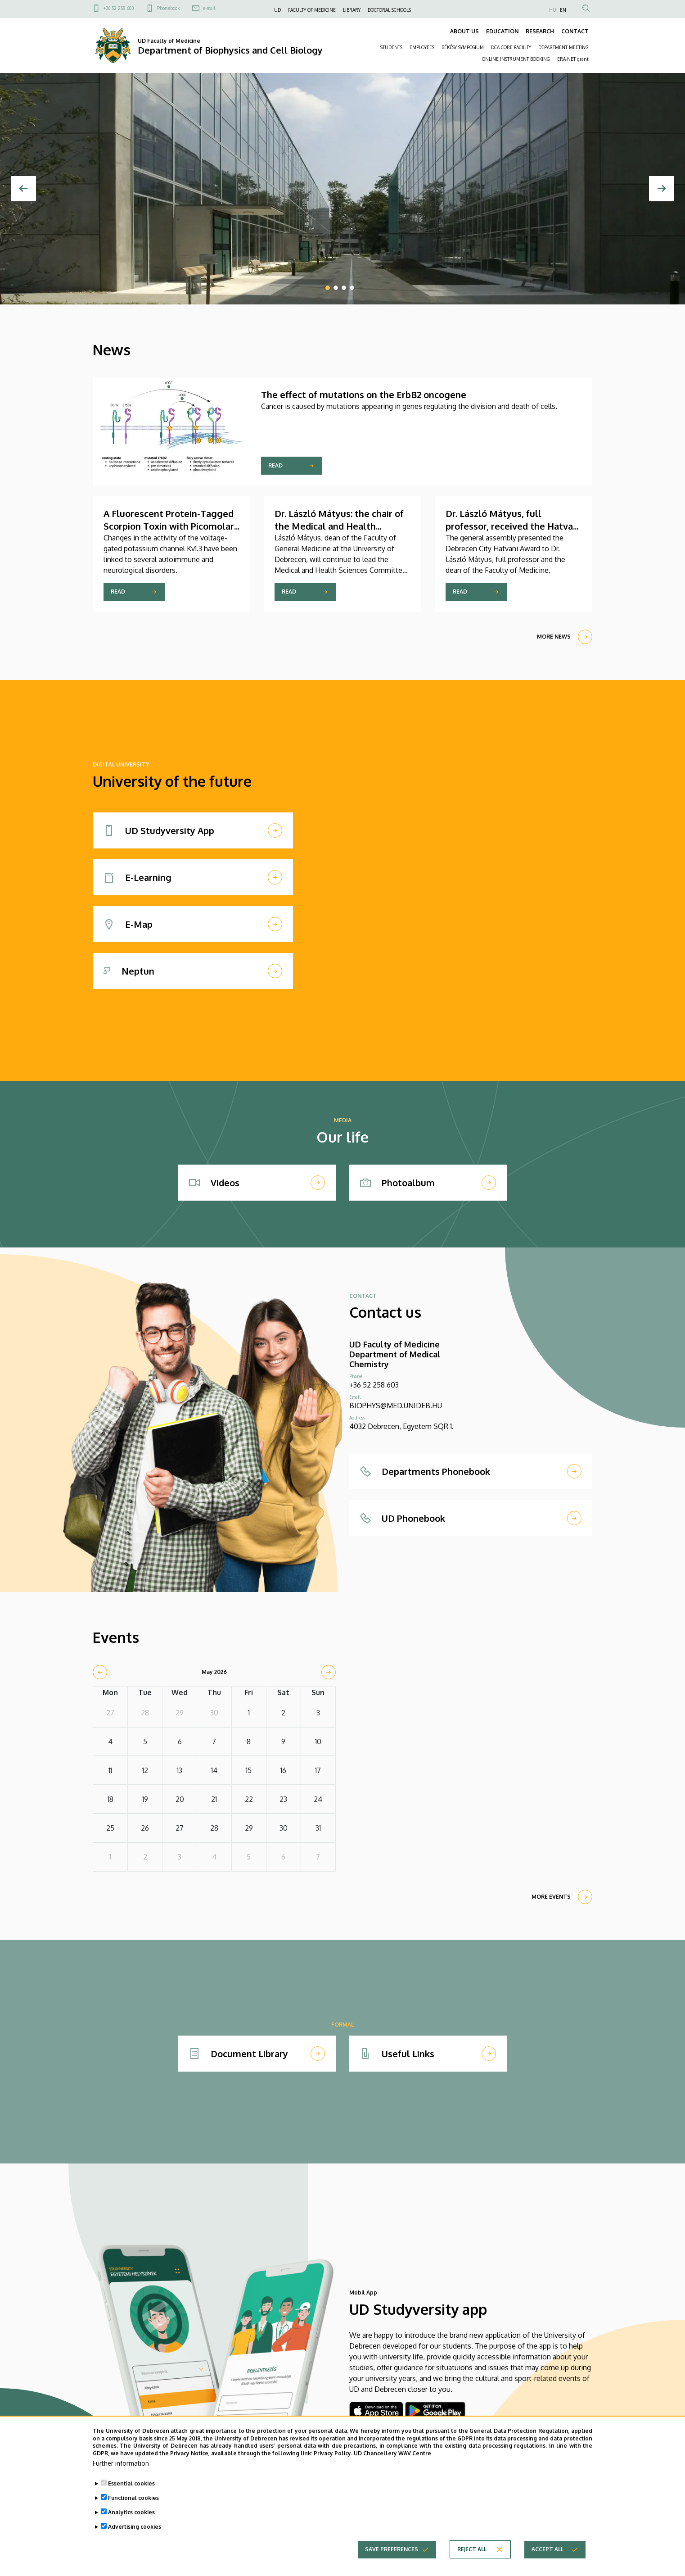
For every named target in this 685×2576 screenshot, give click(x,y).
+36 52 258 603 (119, 8)
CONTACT (575, 31)
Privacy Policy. (333, 2453)
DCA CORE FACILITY (511, 47)
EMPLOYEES (422, 47)
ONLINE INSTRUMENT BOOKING (516, 59)
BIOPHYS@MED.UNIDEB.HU (395, 1405)
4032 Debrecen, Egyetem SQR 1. (401, 1426)
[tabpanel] (342, 188)
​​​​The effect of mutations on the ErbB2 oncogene (363, 394)
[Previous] (23, 188)
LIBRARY (352, 10)
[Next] (661, 188)
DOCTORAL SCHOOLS (389, 10)
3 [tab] (344, 288)
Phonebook (168, 8)
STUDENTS (391, 47)
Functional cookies (133, 2497)
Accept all (547, 2549)
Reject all (472, 2549)
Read (275, 465)
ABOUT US (464, 31)
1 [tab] (327, 288)
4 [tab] (352, 288)
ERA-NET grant (573, 59)
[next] (328, 1672)
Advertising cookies (134, 2526)
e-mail (209, 8)
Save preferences (391, 2549)
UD (277, 10)
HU (552, 10)
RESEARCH (540, 31)
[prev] (100, 1672)
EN (563, 10)
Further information (121, 2463)
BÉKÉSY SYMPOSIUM (463, 47)
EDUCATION (502, 31)
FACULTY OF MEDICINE (312, 10)
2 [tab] (335, 288)
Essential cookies (131, 2483)
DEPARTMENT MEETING (563, 47)
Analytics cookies (131, 2512)
